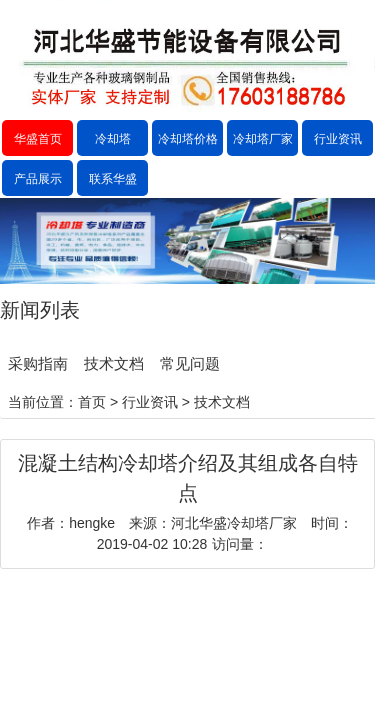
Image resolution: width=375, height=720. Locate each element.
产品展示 (38, 179)
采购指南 (38, 363)
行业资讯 (338, 139)
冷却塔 (113, 139)
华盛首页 (38, 139)
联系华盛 (113, 179)
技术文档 (114, 363)
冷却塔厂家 (263, 139)
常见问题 (190, 363)
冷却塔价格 (188, 139)
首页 (92, 402)
